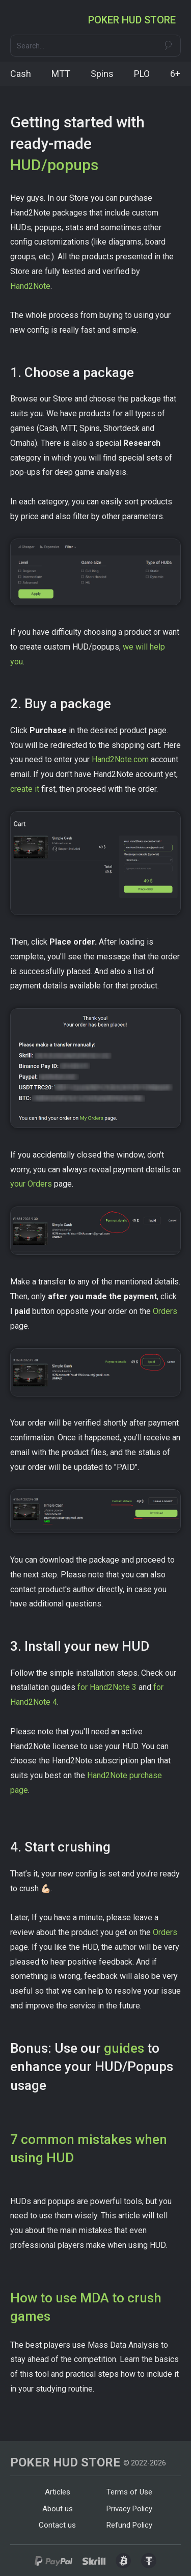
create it (25, 789)
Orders (165, 1311)
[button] (19, 20)
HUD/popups (54, 165)
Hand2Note (30, 286)
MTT (60, 73)
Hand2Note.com (120, 759)
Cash (20, 73)
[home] (134, 20)
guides (124, 2048)
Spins (102, 73)
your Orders (31, 1184)
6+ (175, 73)
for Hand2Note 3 (107, 1687)
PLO (142, 73)
